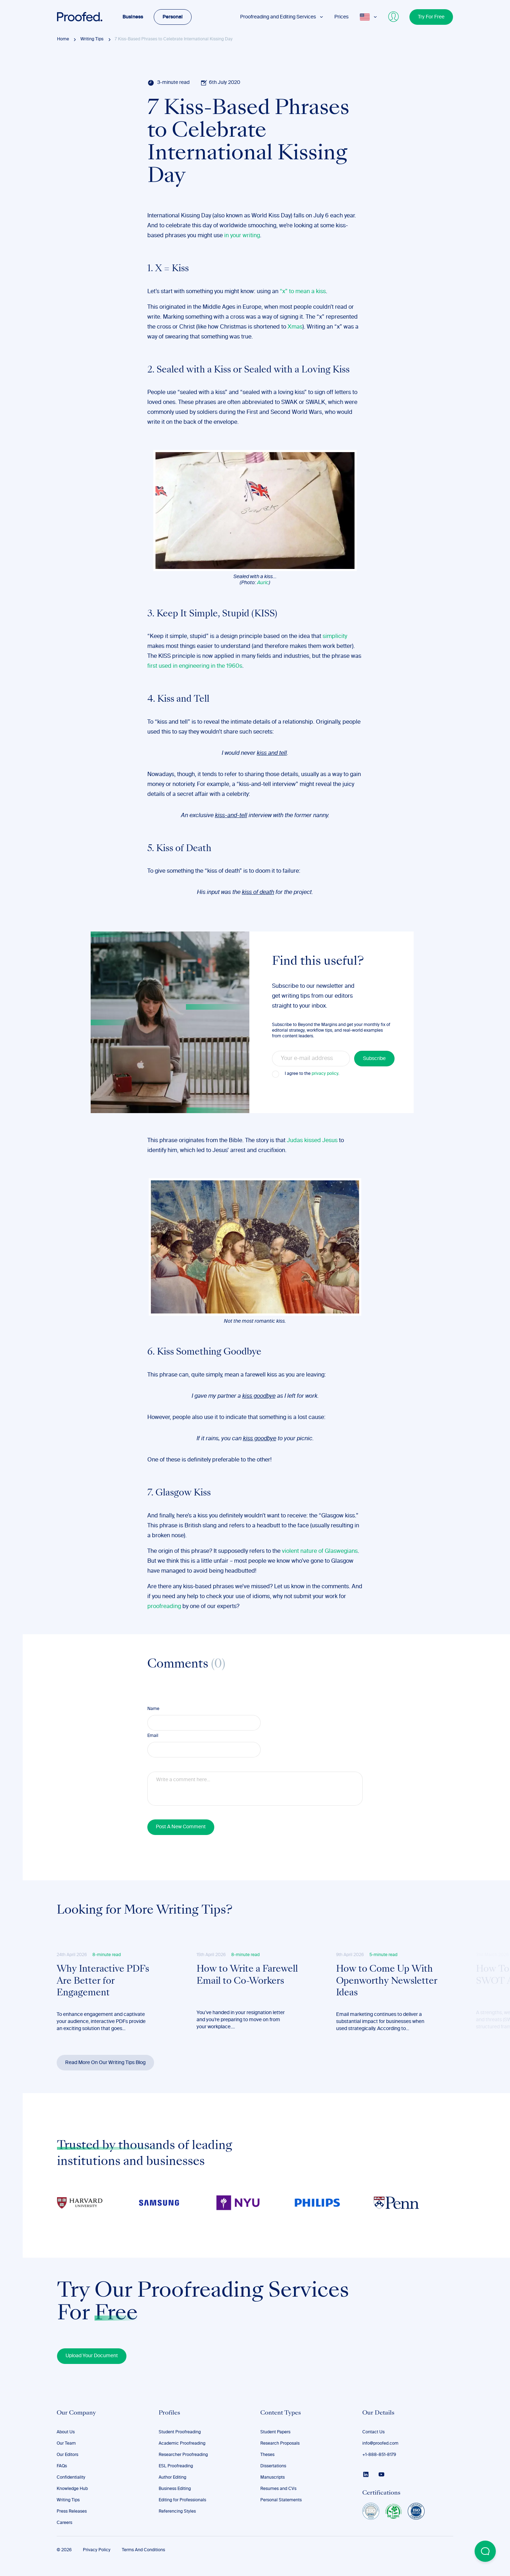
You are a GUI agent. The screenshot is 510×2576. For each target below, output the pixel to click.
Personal (173, 17)
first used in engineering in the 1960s (194, 666)
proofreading (164, 1606)
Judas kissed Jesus (312, 1141)
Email (152, 1736)
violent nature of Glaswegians (320, 1551)
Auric (263, 582)
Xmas (295, 327)
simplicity (335, 636)
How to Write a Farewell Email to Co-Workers (247, 1975)
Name (153, 1709)
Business (133, 17)
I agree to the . (312, 1074)
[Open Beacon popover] (485, 2551)
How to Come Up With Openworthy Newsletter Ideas (386, 1981)
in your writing (242, 236)
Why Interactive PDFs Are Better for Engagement (103, 1981)
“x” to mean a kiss (303, 292)
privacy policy (325, 1074)
